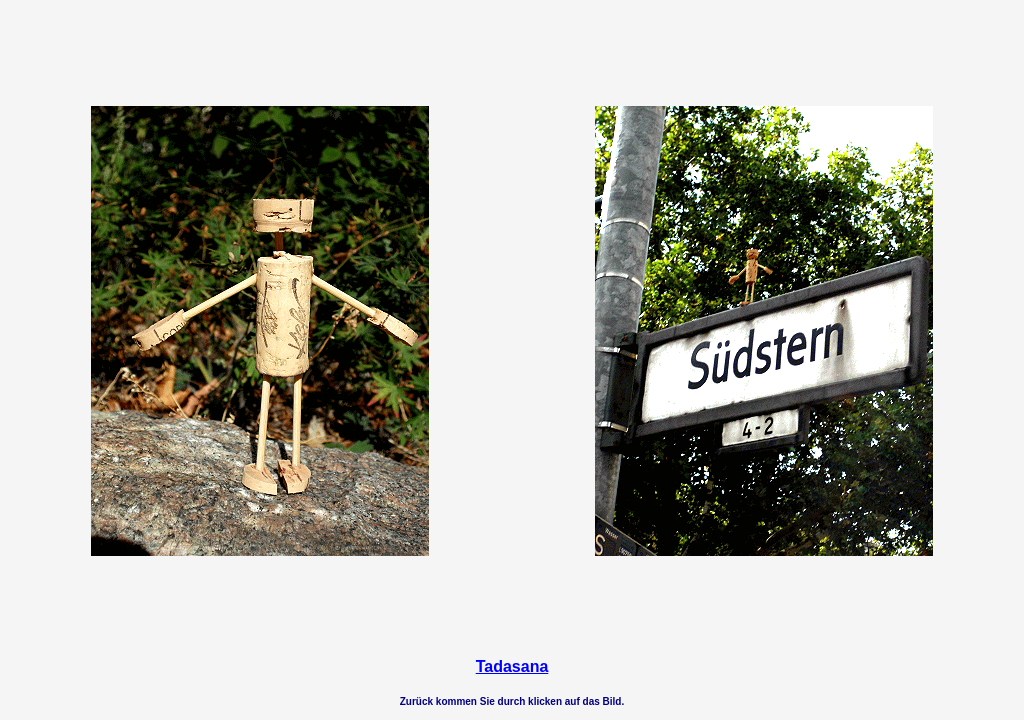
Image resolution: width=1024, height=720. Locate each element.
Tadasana (512, 666)
